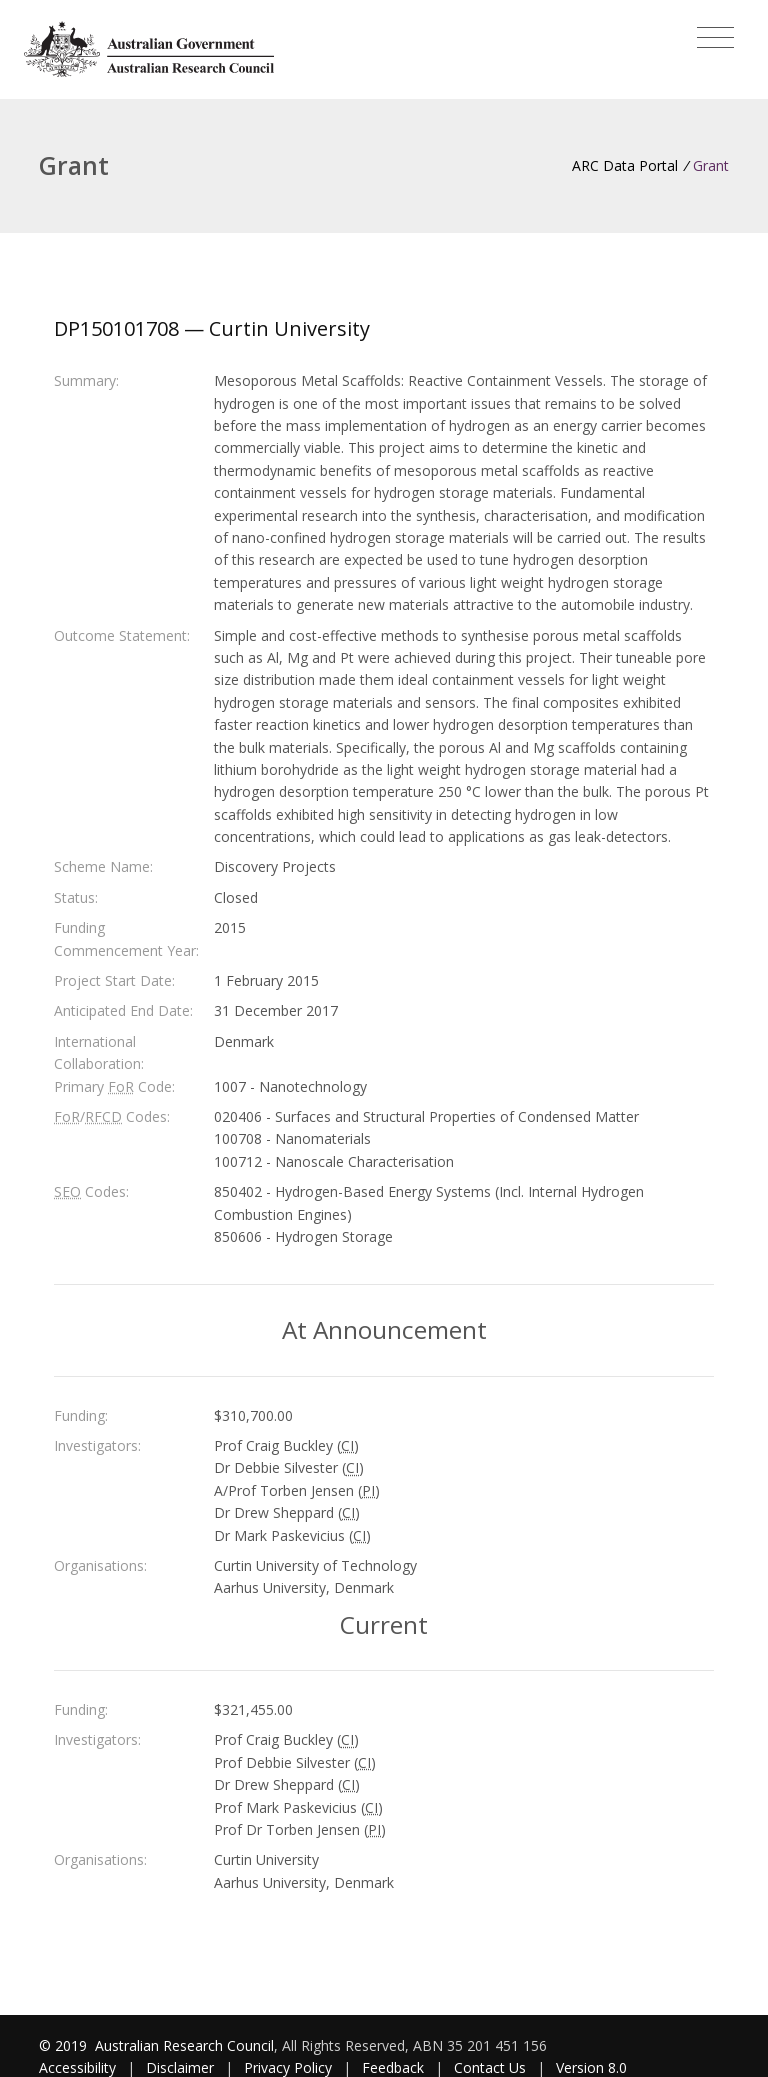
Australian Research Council (184, 2045)
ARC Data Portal (625, 165)
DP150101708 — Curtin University (212, 328)
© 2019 (65, 2045)
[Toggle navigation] (715, 38)
